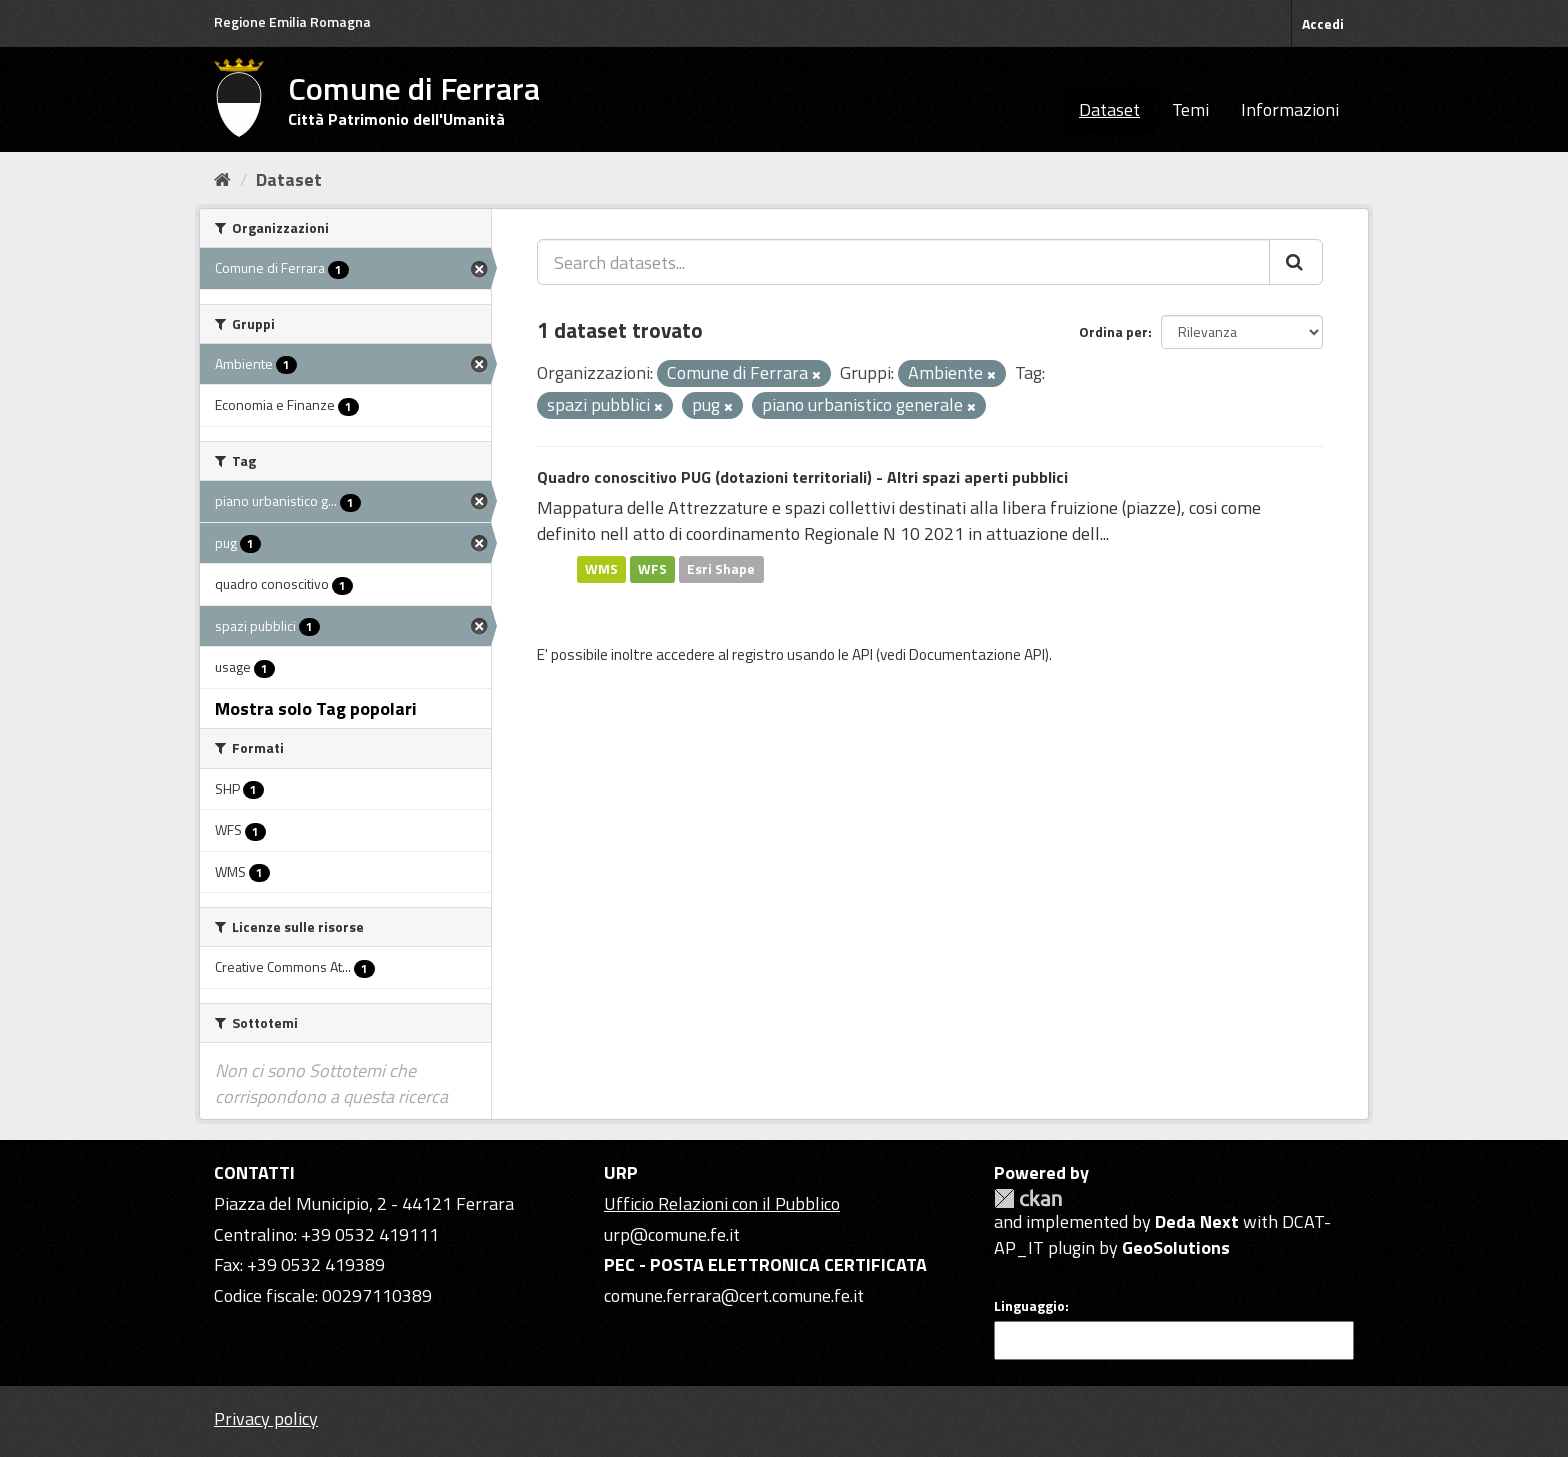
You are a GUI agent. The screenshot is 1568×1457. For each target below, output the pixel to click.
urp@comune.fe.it (672, 1234)
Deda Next (1197, 1221)
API (862, 654)
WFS (652, 569)
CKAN (1028, 1198)
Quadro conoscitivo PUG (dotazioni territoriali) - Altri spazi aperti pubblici (802, 477)
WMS (601, 569)
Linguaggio (1029, 1306)
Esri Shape (721, 569)
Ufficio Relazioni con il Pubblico (722, 1203)
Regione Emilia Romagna (292, 21)
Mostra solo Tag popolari (316, 708)
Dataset (1109, 109)
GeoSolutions (1176, 1247)
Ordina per (1113, 331)
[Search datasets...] (903, 262)
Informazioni (1290, 109)
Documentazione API (977, 654)
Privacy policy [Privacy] (266, 1418)
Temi (1190, 109)
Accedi (1323, 23)
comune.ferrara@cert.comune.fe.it (734, 1295)
